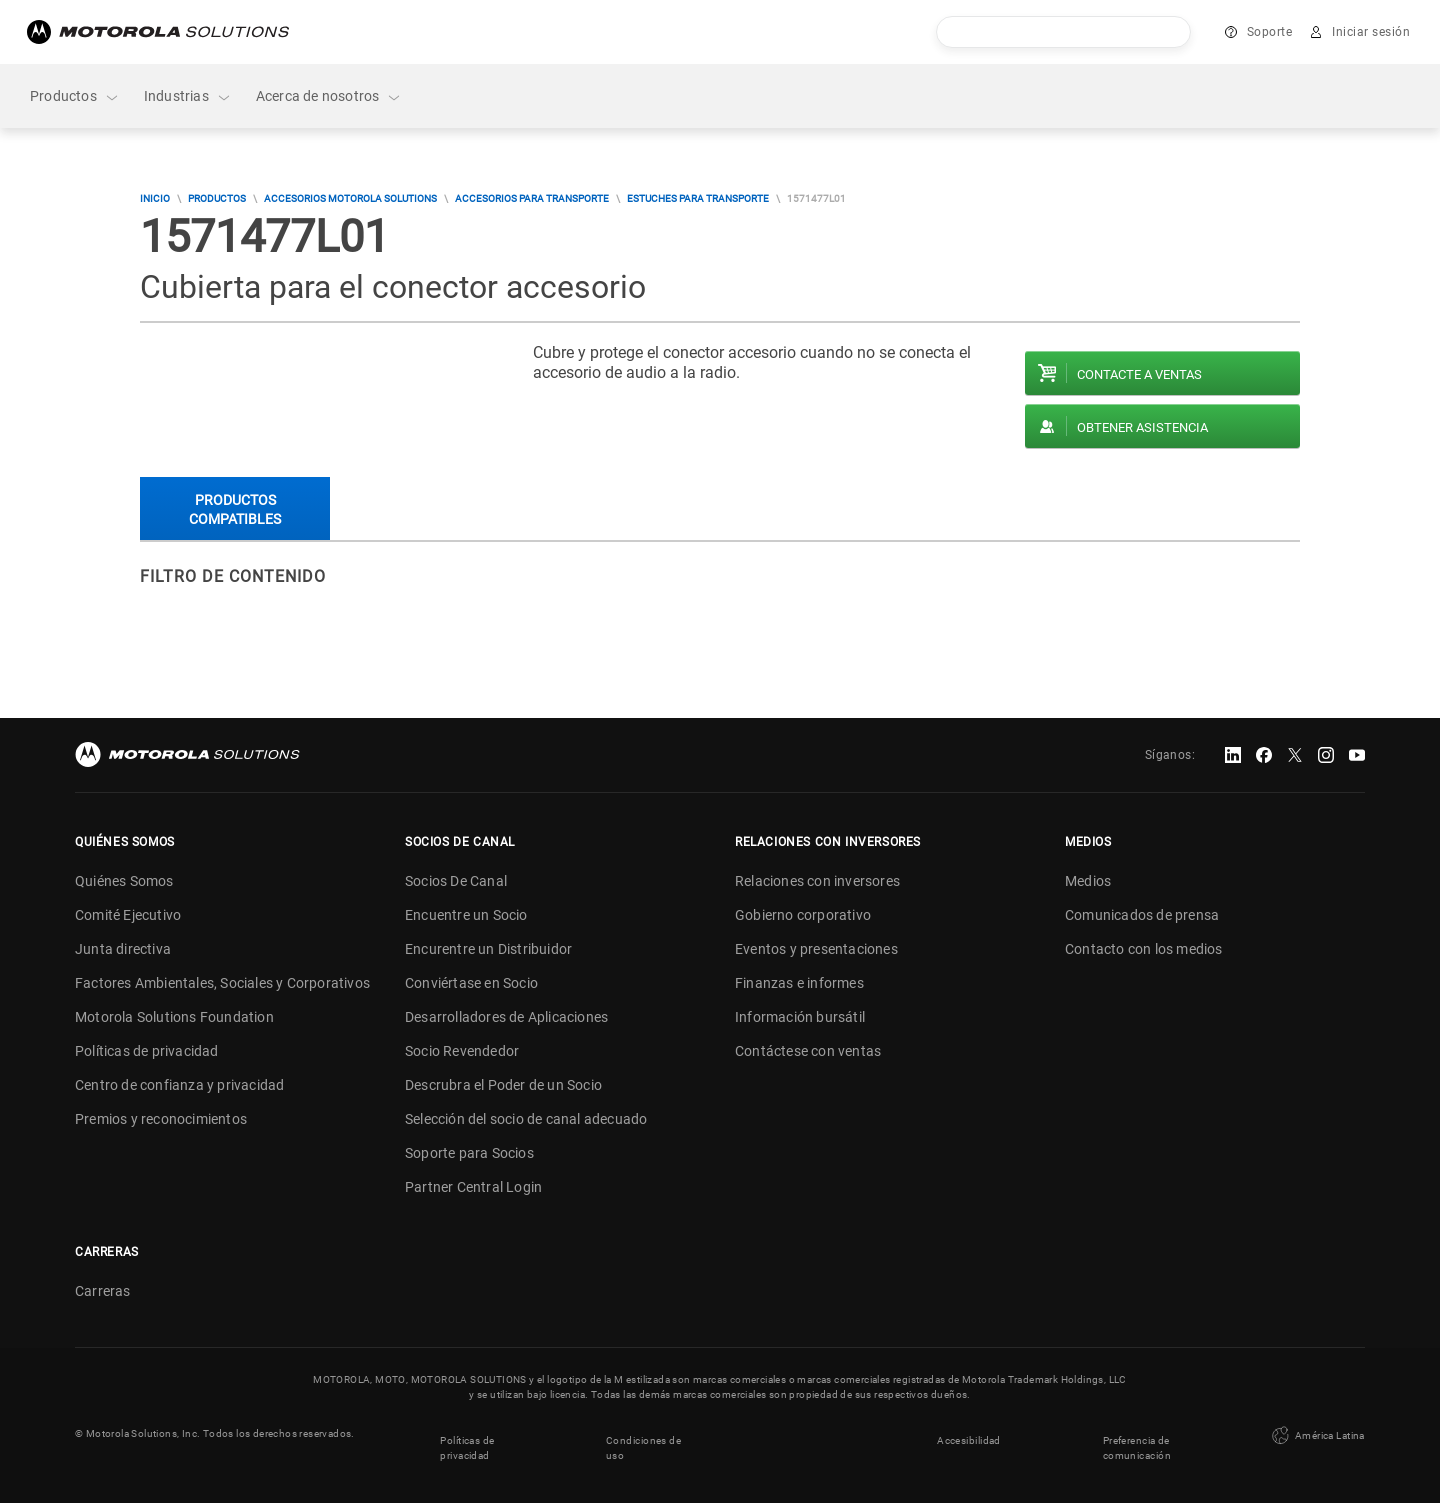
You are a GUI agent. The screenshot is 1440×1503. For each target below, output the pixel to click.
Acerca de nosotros (329, 96)
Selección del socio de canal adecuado (526, 1119)
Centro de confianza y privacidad (179, 1085)
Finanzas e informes (799, 983)
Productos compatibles (235, 509)
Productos (75, 96)
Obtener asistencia (1142, 427)
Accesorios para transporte (532, 198)
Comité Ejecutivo (128, 915)
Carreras (103, 1291)
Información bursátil (800, 1017)
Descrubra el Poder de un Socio (503, 1085)
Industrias (188, 96)
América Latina (1317, 1433)
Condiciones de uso (643, 1441)
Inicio (155, 198)
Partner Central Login (473, 1187)
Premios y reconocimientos (161, 1119)
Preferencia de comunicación (1137, 1441)
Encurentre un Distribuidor (488, 949)
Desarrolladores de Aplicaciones (506, 1017)
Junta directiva (123, 949)
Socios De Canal (456, 881)
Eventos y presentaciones (816, 949)
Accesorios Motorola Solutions (350, 198)
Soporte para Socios (469, 1153)
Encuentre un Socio (466, 915)
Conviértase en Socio (471, 983)
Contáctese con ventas (808, 1051)
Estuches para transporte (698, 198)
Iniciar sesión (1371, 32)
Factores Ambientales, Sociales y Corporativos (222, 983)
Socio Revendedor (462, 1051)
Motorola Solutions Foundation (174, 1017)
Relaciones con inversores (817, 881)
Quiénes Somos (124, 881)
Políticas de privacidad (147, 1051)
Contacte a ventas (1139, 374)
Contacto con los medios (1144, 949)
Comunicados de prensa (1142, 915)
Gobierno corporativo (803, 915)
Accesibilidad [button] (969, 1433)
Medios (1088, 881)
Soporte (1270, 32)
